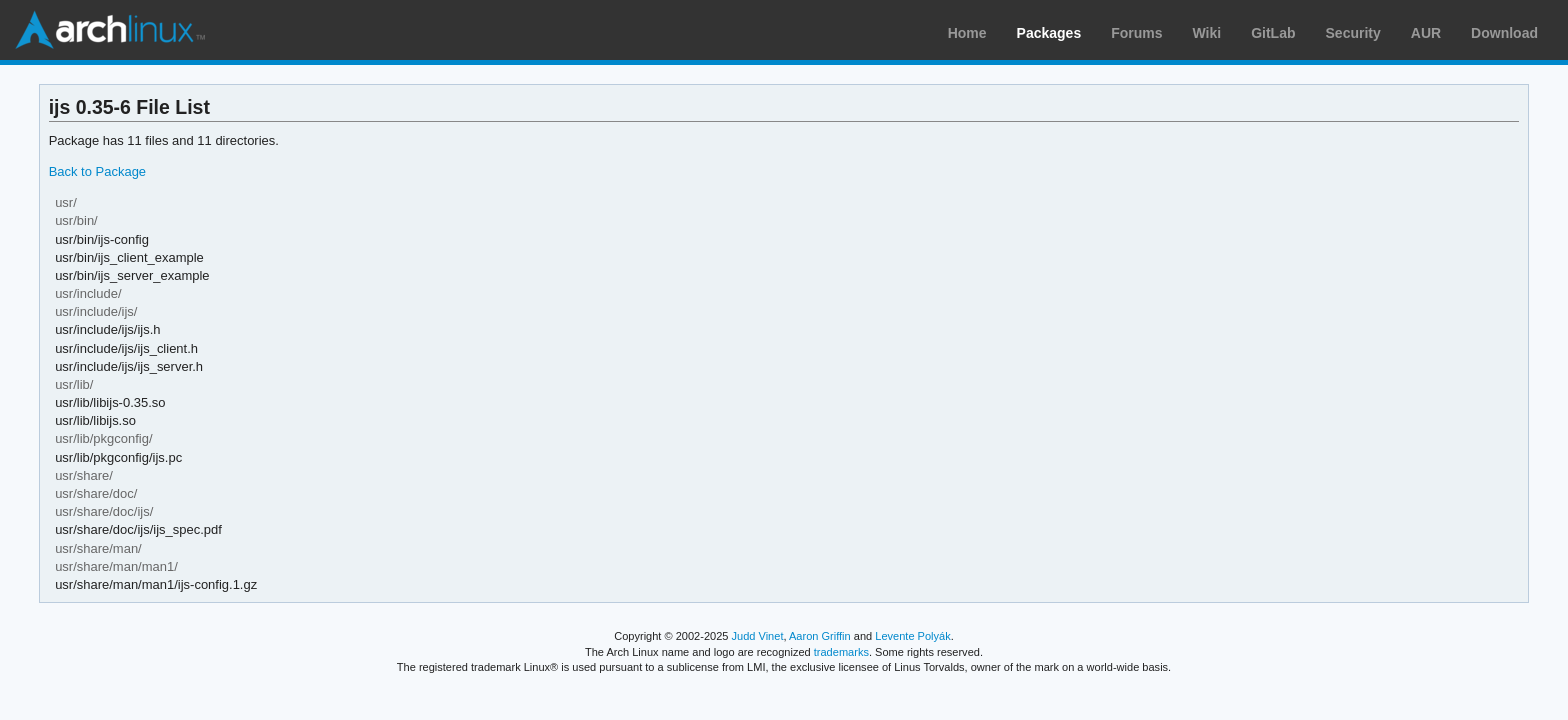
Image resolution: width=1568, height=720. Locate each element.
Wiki (1207, 33)
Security (1353, 33)
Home (967, 33)
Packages (1049, 33)
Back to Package (97, 171)
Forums (1136, 33)
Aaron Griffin (820, 636)
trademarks (841, 652)
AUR (1426, 33)
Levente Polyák (912, 636)
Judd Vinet (758, 636)
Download (1504, 33)
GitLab (1273, 33)
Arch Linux (110, 30)
